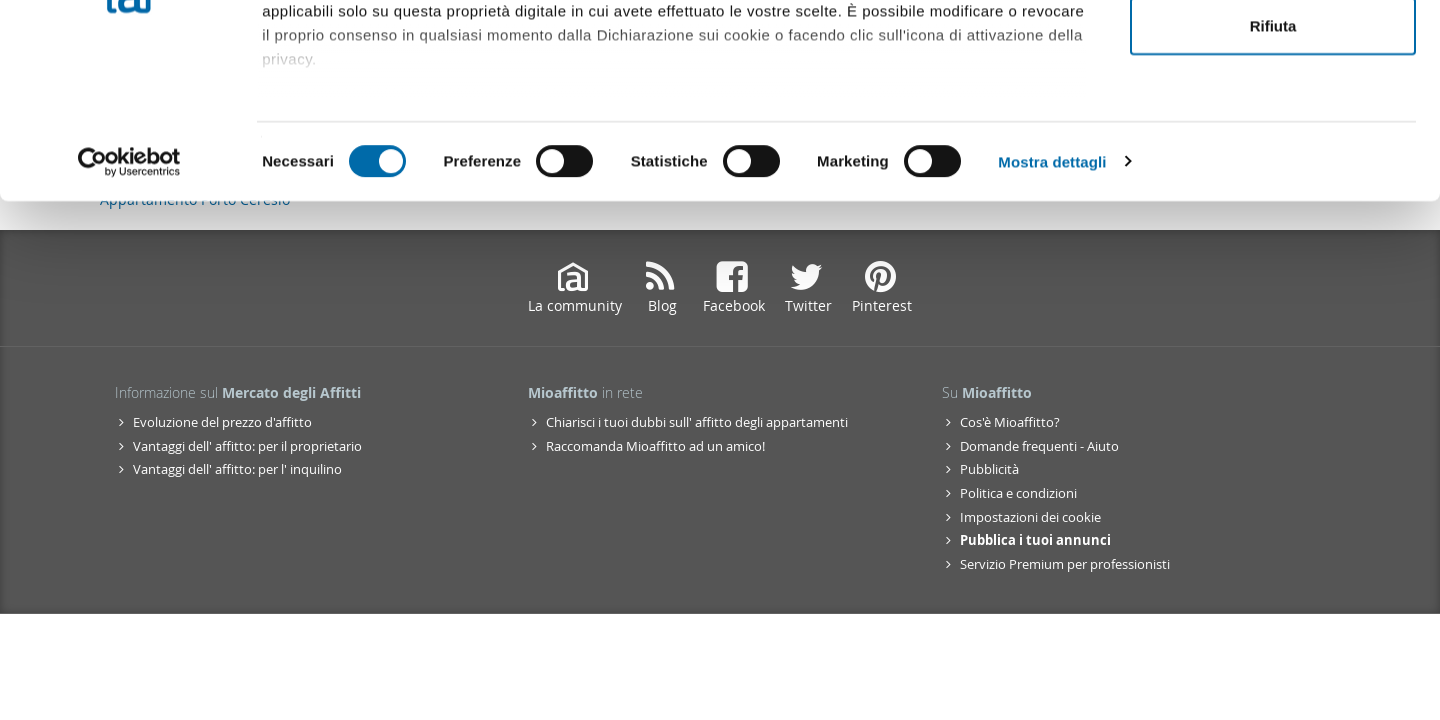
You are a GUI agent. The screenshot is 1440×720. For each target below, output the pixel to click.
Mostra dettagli (1052, 319)
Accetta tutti (1273, 52)
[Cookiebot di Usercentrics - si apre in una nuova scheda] (129, 320)
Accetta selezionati (1272, 118)
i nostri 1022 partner (381, 72)
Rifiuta (1273, 183)
